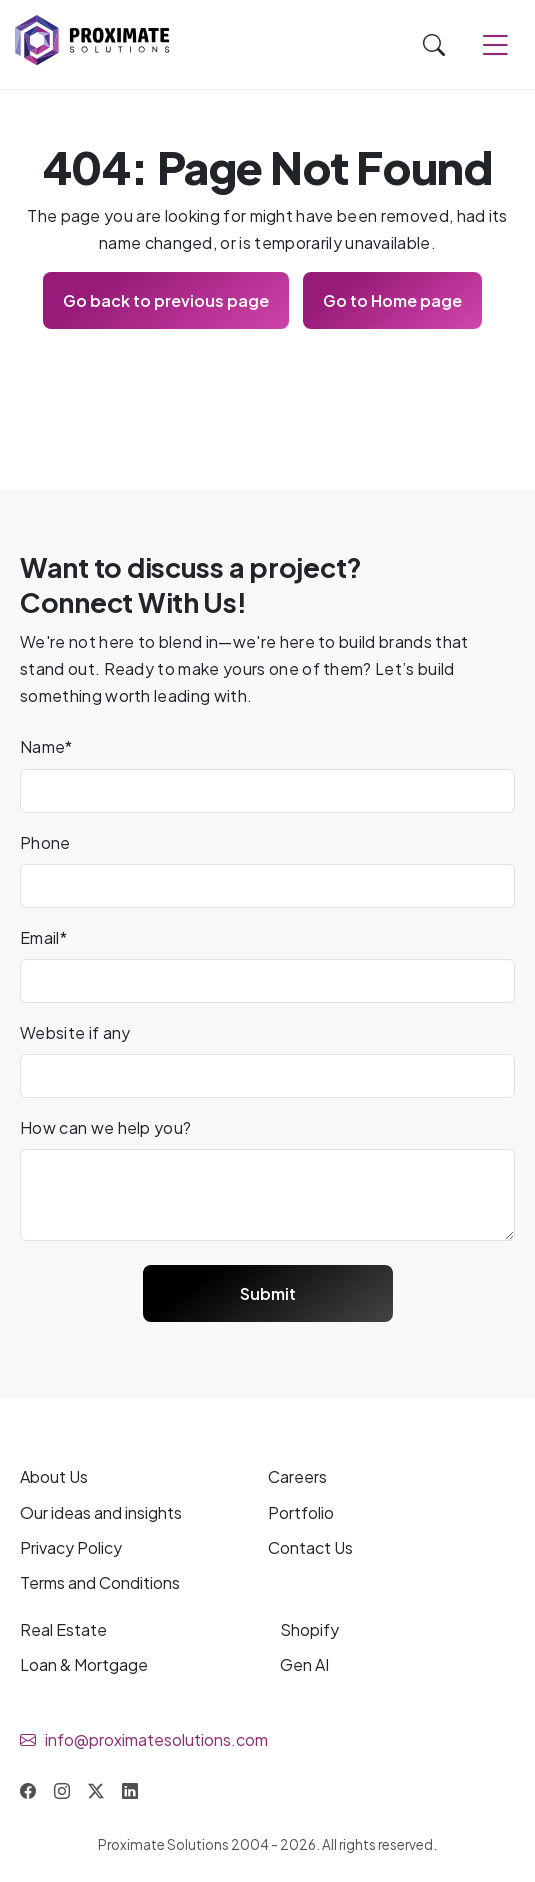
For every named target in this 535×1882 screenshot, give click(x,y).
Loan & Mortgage (84, 1664)
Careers (297, 1476)
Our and (101, 1512)
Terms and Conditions (100, 1582)
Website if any (75, 1032)
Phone (45, 842)
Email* (43, 937)
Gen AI (304, 1664)
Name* (46, 746)
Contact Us (310, 1547)
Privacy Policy (71, 1547)
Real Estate (63, 1629)
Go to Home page (392, 300)
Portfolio (301, 1512)
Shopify (309, 1629)
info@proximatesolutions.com (156, 1739)
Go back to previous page (166, 300)
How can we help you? (105, 1127)
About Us (54, 1476)
